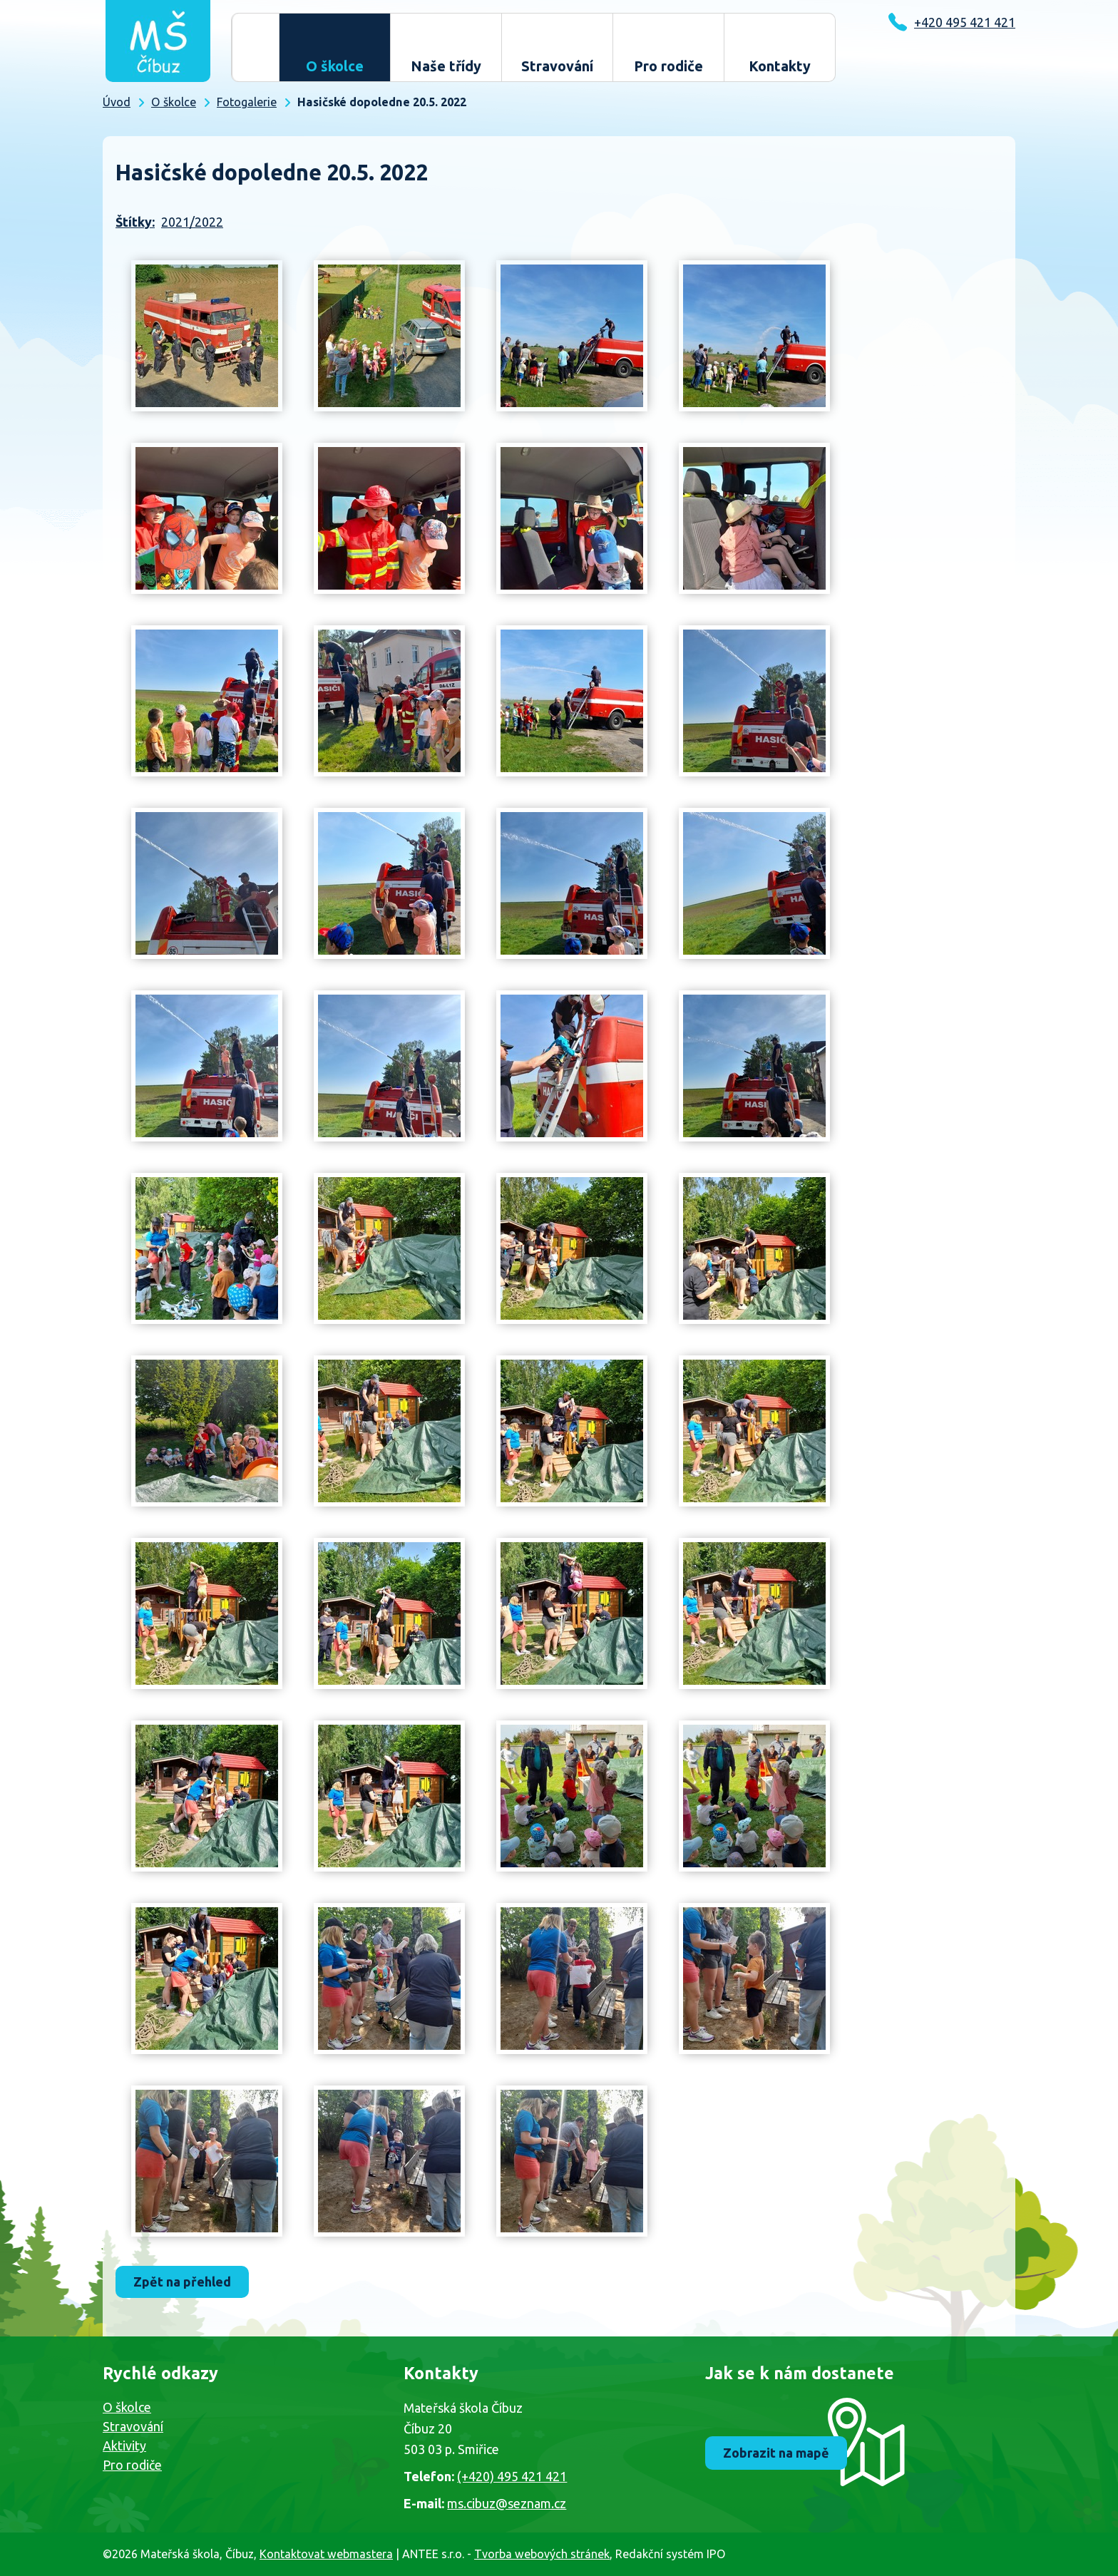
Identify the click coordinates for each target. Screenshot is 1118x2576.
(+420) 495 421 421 (512, 2476)
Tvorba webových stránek (542, 2553)
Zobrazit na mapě (777, 2453)
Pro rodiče (668, 66)
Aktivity (124, 2445)
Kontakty (780, 66)
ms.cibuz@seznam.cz (506, 2503)
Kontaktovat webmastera (326, 2553)
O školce (335, 66)
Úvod (255, 47)
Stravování (557, 66)
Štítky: (135, 222)
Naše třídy (446, 66)
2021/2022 (192, 222)
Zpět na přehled (183, 2281)
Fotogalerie (247, 102)
